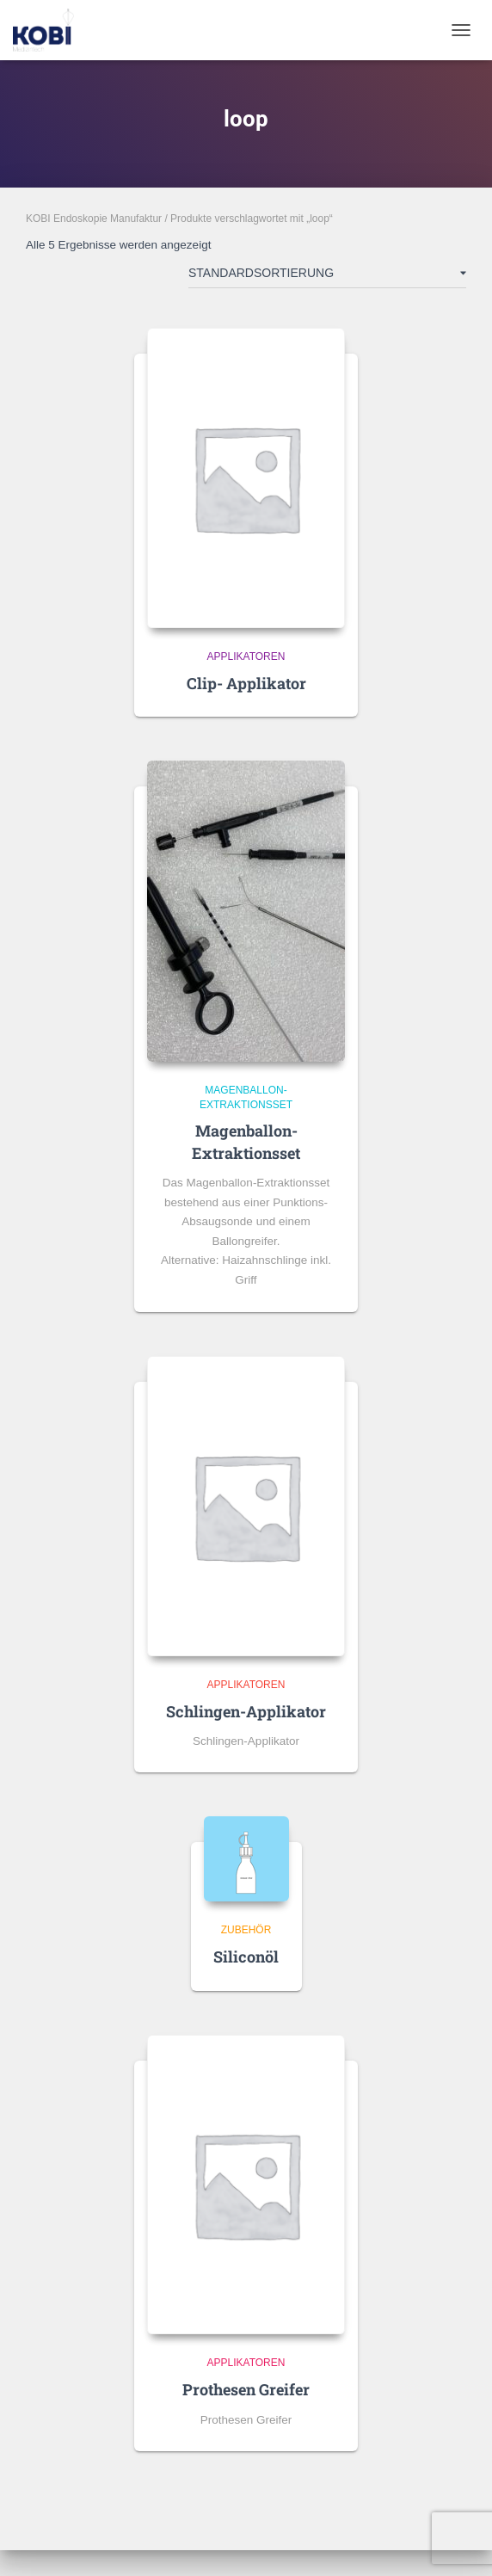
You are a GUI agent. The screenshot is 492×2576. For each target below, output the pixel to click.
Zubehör (246, 1930)
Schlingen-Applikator (246, 1711)
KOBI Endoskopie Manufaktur (94, 219)
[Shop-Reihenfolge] (327, 276)
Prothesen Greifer (246, 2389)
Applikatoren (246, 656)
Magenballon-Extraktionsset (246, 1141)
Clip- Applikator (246, 683)
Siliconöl (246, 1956)
